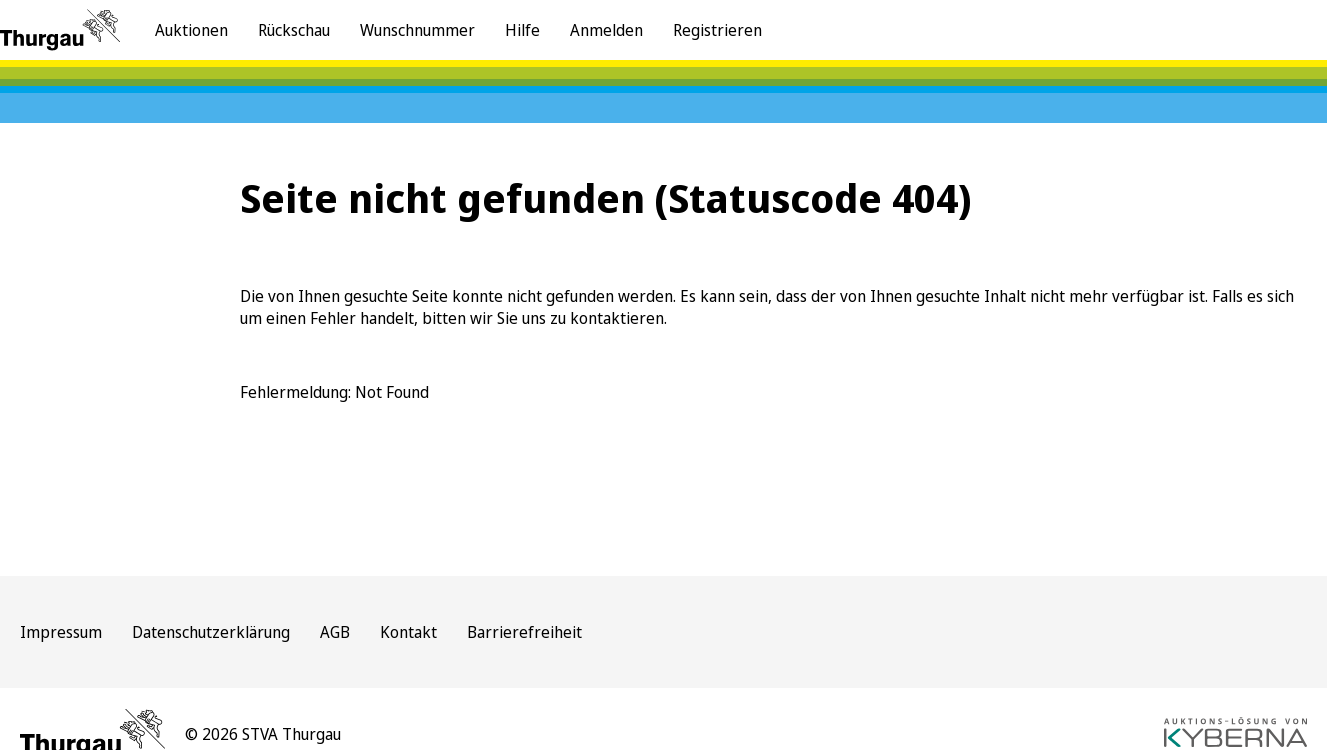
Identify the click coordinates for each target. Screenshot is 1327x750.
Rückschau (294, 30)
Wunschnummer (417, 30)
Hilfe (522, 30)
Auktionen (191, 30)
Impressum (61, 632)
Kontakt (408, 632)
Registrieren (717, 30)
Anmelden (606, 30)
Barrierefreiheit (524, 632)
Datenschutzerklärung (211, 632)
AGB (335, 632)
